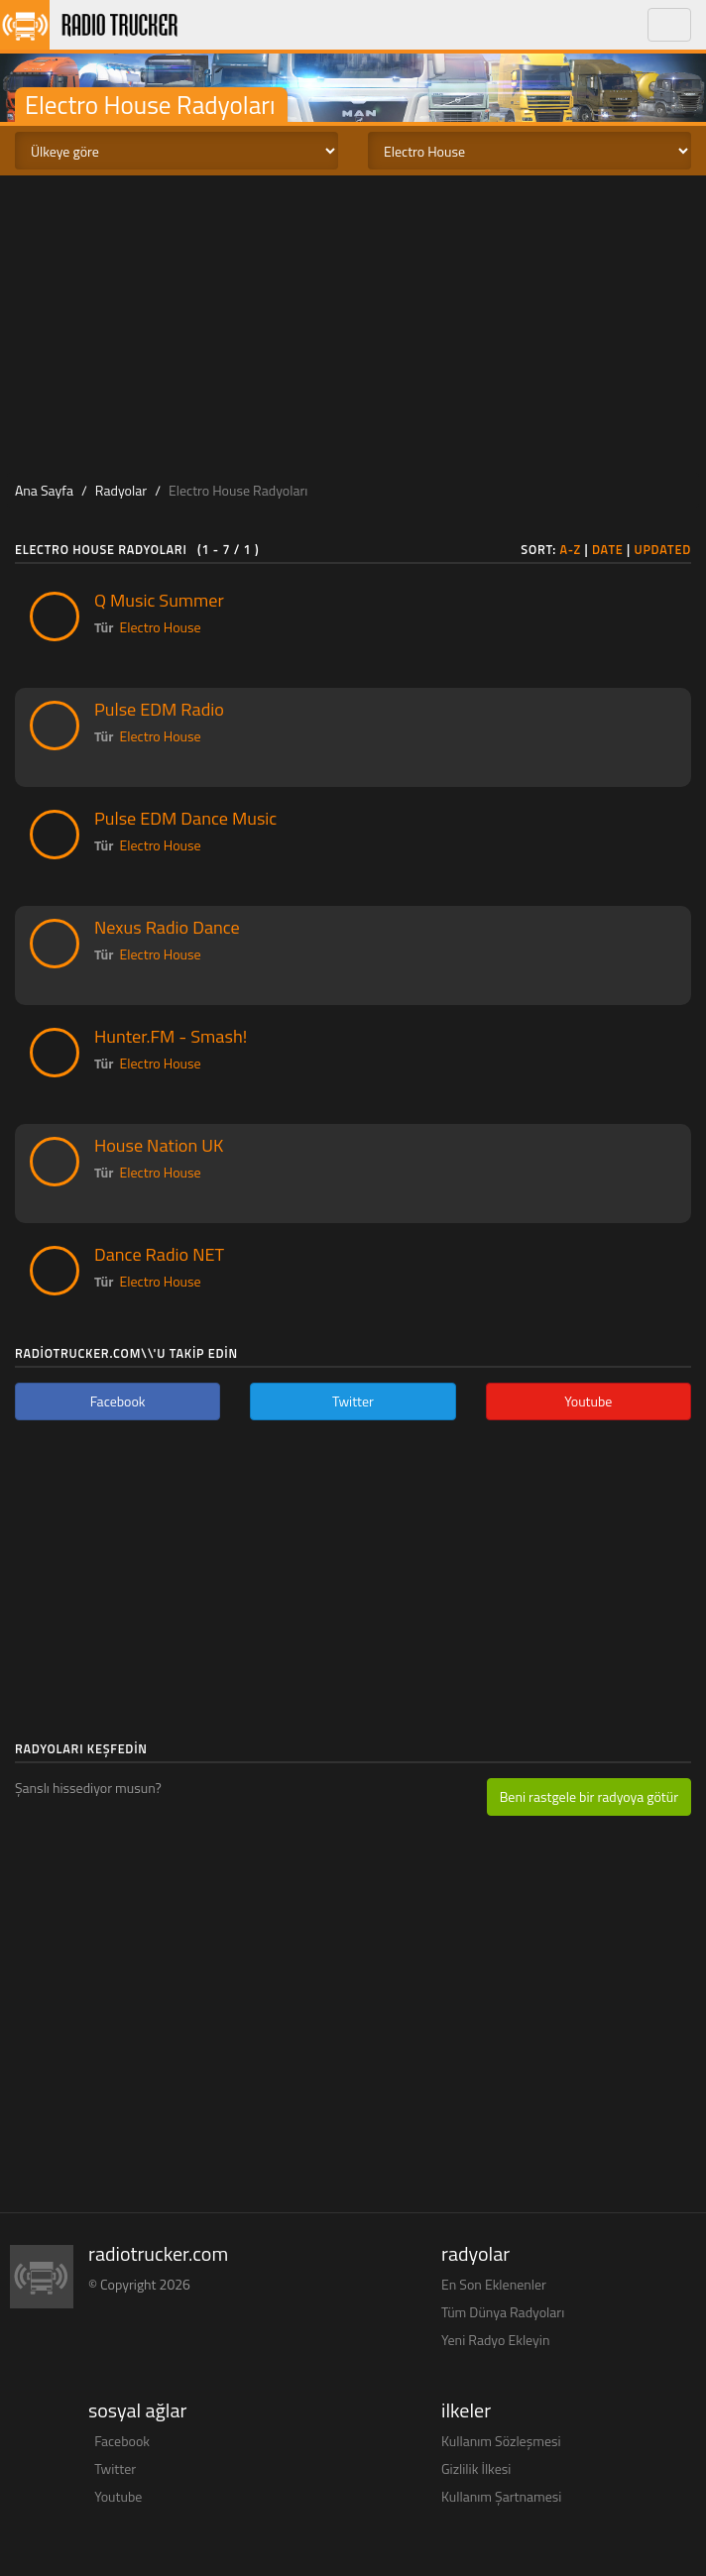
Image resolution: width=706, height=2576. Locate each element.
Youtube (118, 2496)
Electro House (160, 626)
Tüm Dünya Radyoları (502, 2311)
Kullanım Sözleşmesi (501, 2440)
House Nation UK (158, 1145)
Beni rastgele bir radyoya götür (589, 1796)
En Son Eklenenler (493, 2284)
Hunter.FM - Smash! (170, 1036)
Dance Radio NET (159, 1254)
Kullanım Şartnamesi (501, 2496)
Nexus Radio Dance (167, 927)
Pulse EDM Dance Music (185, 818)
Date (608, 549)
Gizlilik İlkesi (476, 2468)
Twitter (115, 2468)
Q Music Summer (159, 600)
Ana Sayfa (44, 490)
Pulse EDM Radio (159, 709)
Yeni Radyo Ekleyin (495, 2339)
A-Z (570, 549)
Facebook (122, 2440)
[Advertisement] (353, 324)
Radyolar (121, 490)
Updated (662, 549)
